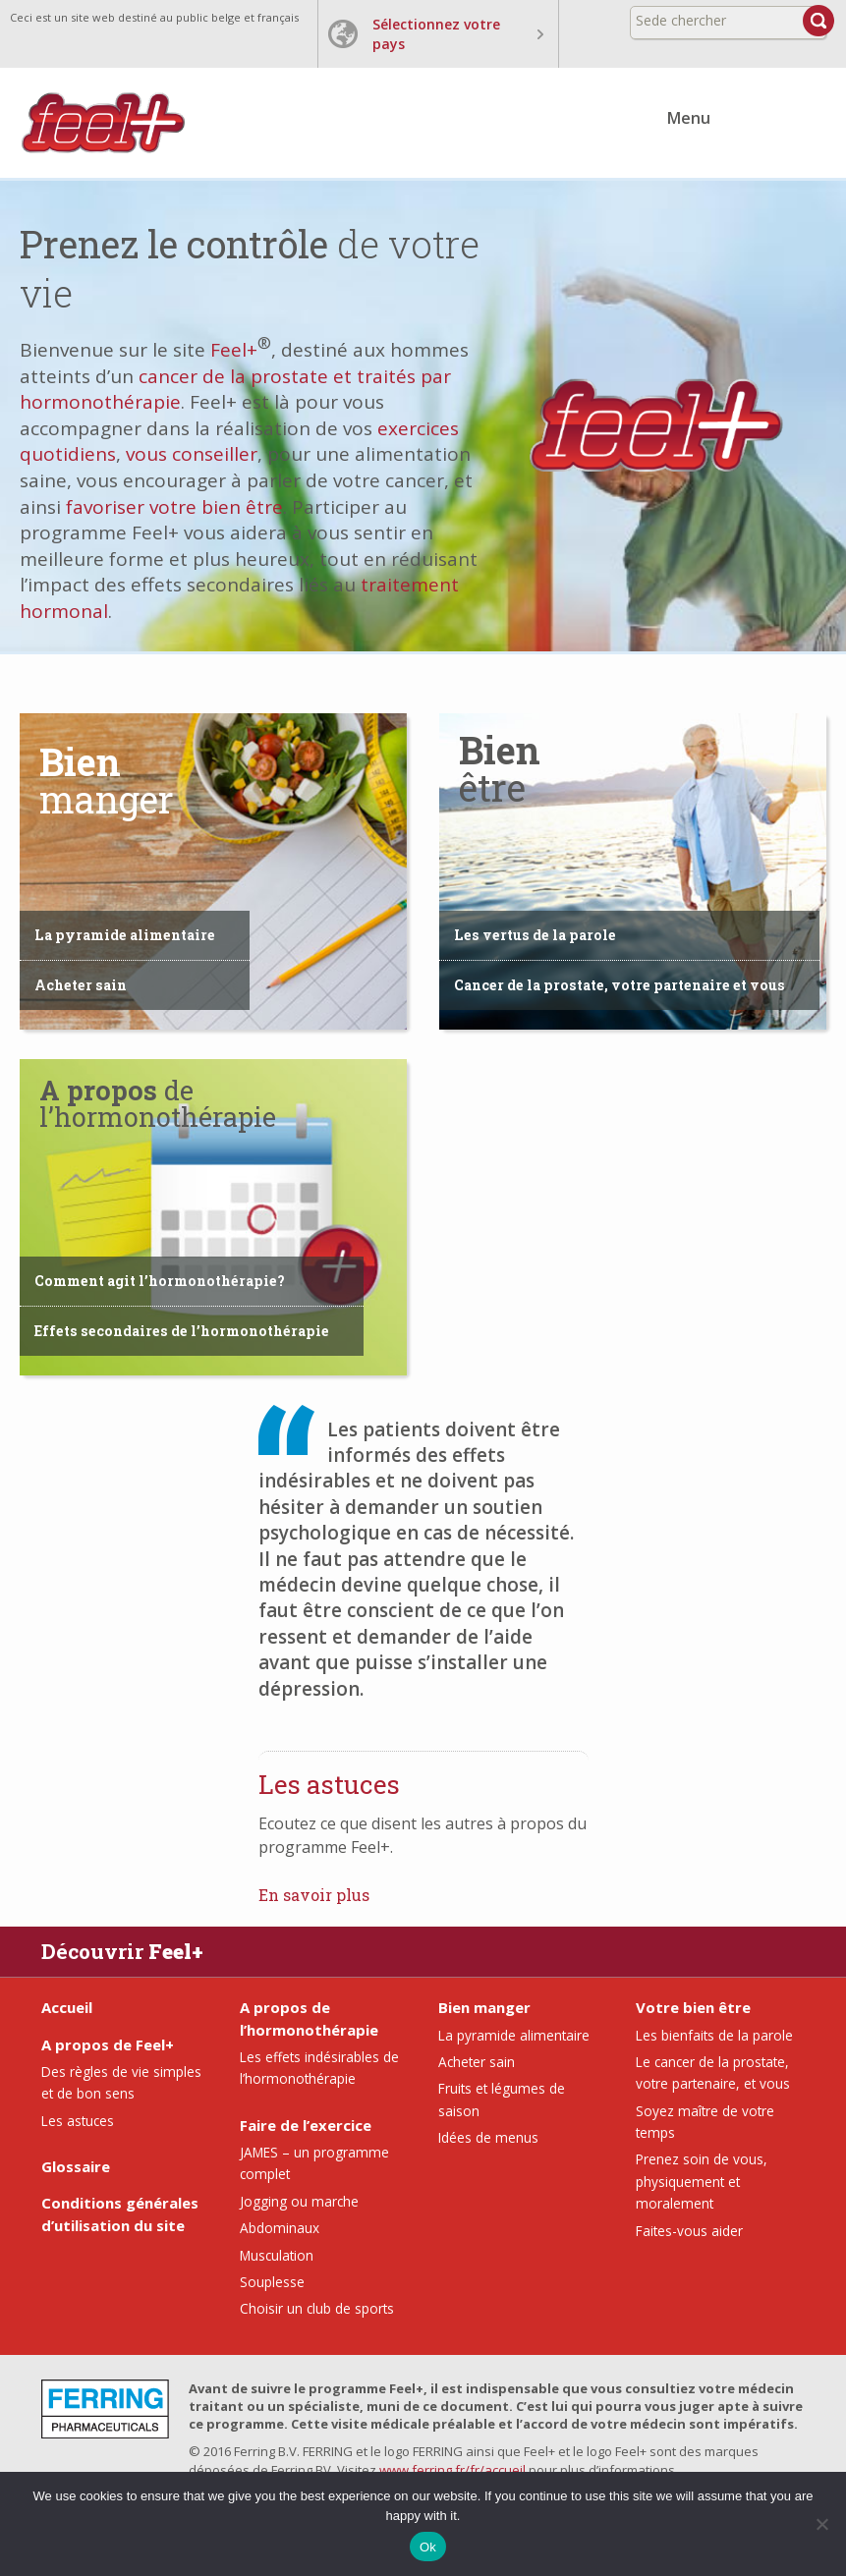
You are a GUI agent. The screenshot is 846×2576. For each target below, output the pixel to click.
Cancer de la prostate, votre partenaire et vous (619, 985)
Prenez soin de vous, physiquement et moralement (701, 2181)
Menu (688, 118)
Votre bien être (693, 2007)
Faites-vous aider (689, 2230)
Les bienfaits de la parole (714, 2035)
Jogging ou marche (299, 2201)
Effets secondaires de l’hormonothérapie (181, 1330)
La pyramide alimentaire (124, 934)
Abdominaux (279, 2227)
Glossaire (75, 2166)
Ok (428, 2547)
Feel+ (233, 350)
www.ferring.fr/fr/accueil (452, 2470)
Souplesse (272, 2281)
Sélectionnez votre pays (436, 34)
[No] (821, 2524)
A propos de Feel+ (107, 2044)
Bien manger (484, 2007)
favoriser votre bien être (174, 507)
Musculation (276, 2255)
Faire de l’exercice (305, 2125)
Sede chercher (681, 20)
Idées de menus (488, 2137)
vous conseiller (191, 454)
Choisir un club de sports (317, 2308)
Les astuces (77, 2120)
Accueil (66, 2007)
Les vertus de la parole (535, 934)
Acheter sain (80, 985)
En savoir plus (313, 1894)
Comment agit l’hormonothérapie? (159, 1280)
